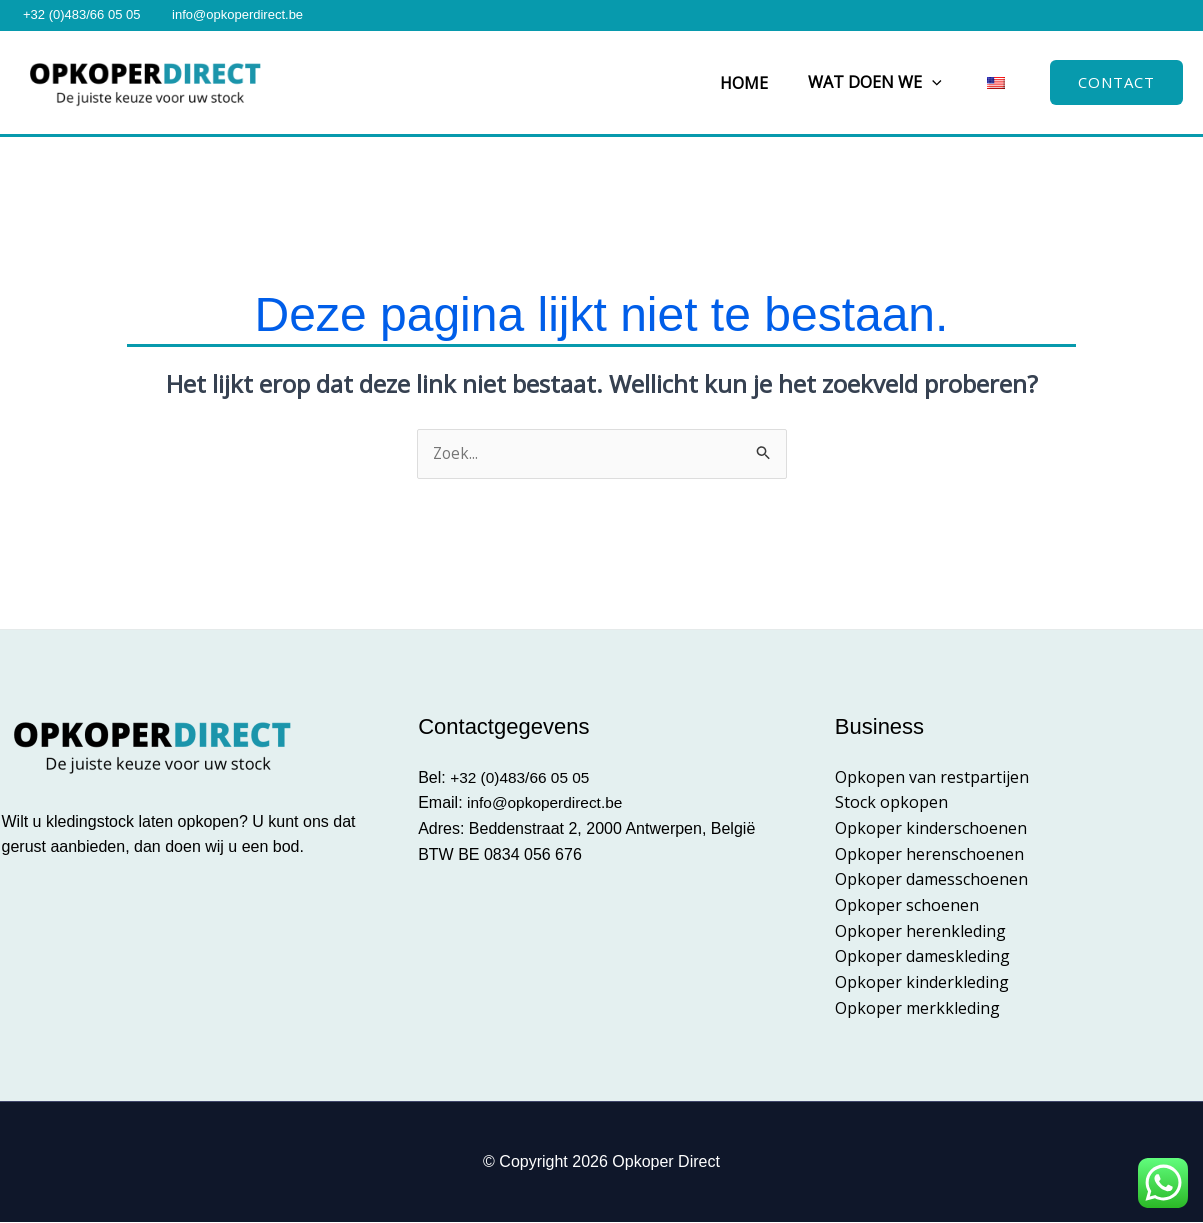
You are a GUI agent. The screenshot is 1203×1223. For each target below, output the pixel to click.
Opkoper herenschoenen (929, 854)
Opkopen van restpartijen (932, 778)
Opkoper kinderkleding (922, 982)
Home (764, 83)
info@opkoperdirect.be (237, 14)
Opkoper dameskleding (922, 957)
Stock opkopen (891, 803)
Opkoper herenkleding (920, 931)
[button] (944, 82)
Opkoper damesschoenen (931, 880)
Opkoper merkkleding (917, 1008)
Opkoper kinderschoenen (931, 829)
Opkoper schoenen (907, 906)
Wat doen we (887, 82)
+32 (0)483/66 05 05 (81, 14)
